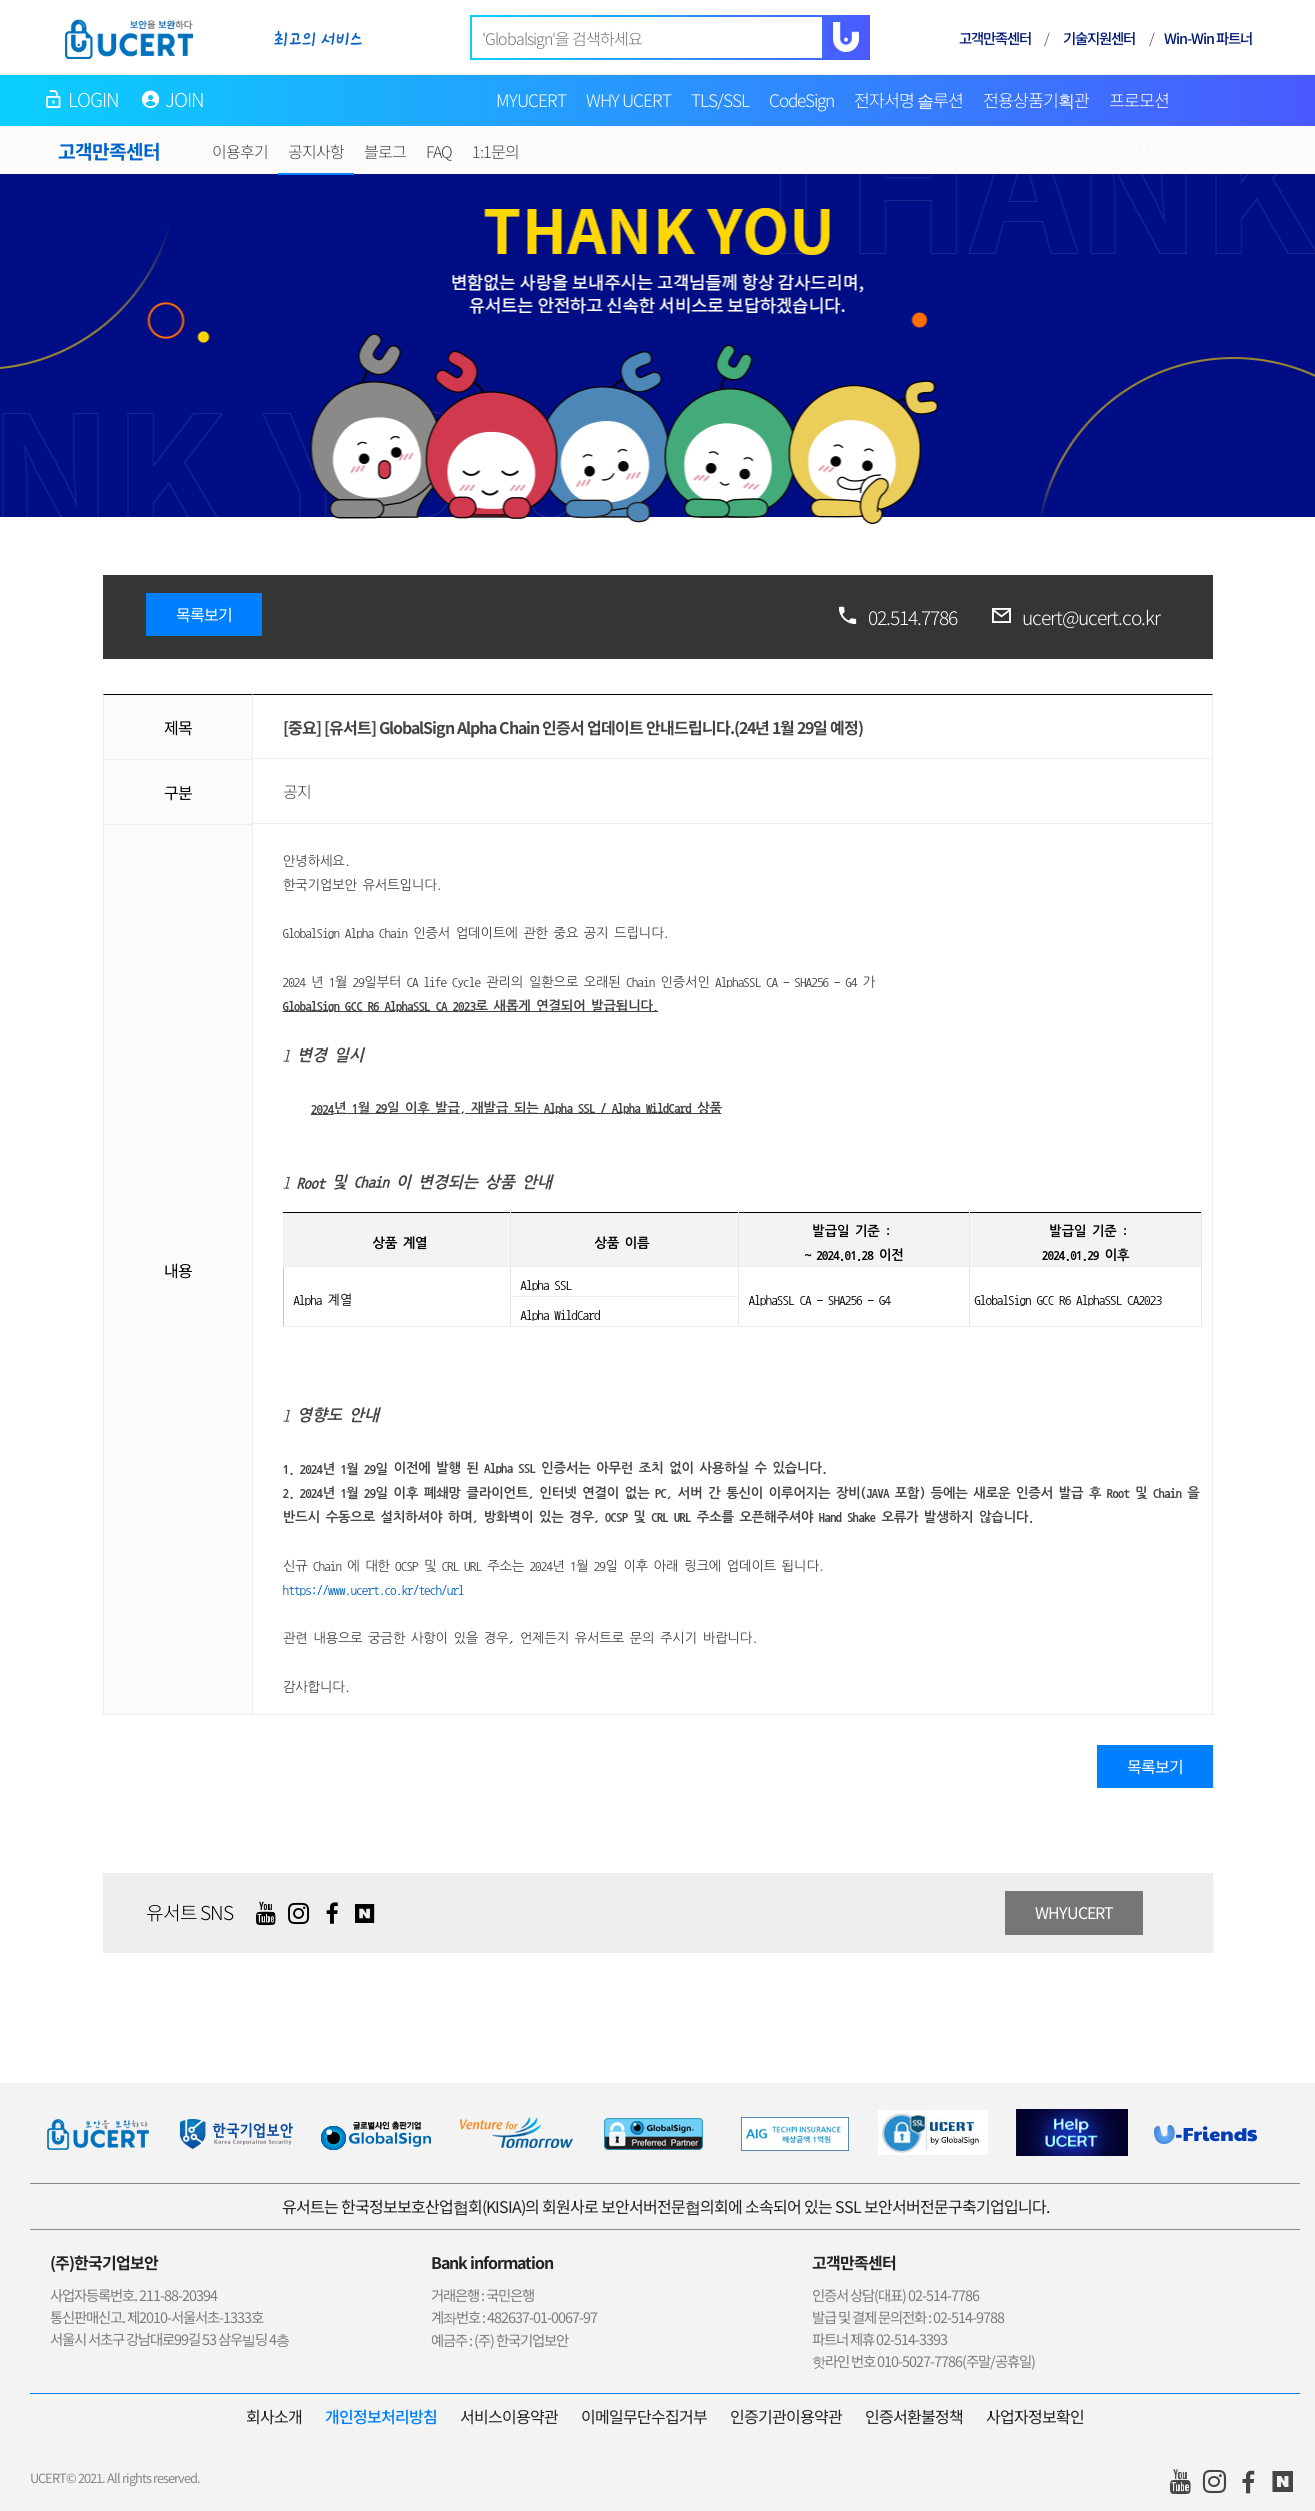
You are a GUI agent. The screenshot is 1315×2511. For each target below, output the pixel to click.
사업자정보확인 (1035, 2416)
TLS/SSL (720, 99)
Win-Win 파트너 (1208, 37)
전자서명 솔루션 (908, 99)
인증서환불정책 (914, 2416)
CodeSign (801, 99)
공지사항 (316, 151)
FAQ (439, 151)
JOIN (185, 99)
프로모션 (1139, 99)
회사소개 (274, 2416)
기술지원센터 (1099, 37)
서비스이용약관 (509, 2416)
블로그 (385, 151)
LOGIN (94, 99)
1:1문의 (495, 151)
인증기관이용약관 (786, 2416)
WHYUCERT (1074, 1912)
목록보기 (204, 614)
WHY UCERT (628, 99)
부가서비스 (1146, 149)
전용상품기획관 (1036, 99)
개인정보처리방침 (381, 2416)
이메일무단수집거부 (644, 2416)
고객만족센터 (995, 37)
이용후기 (240, 151)
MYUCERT (531, 99)
